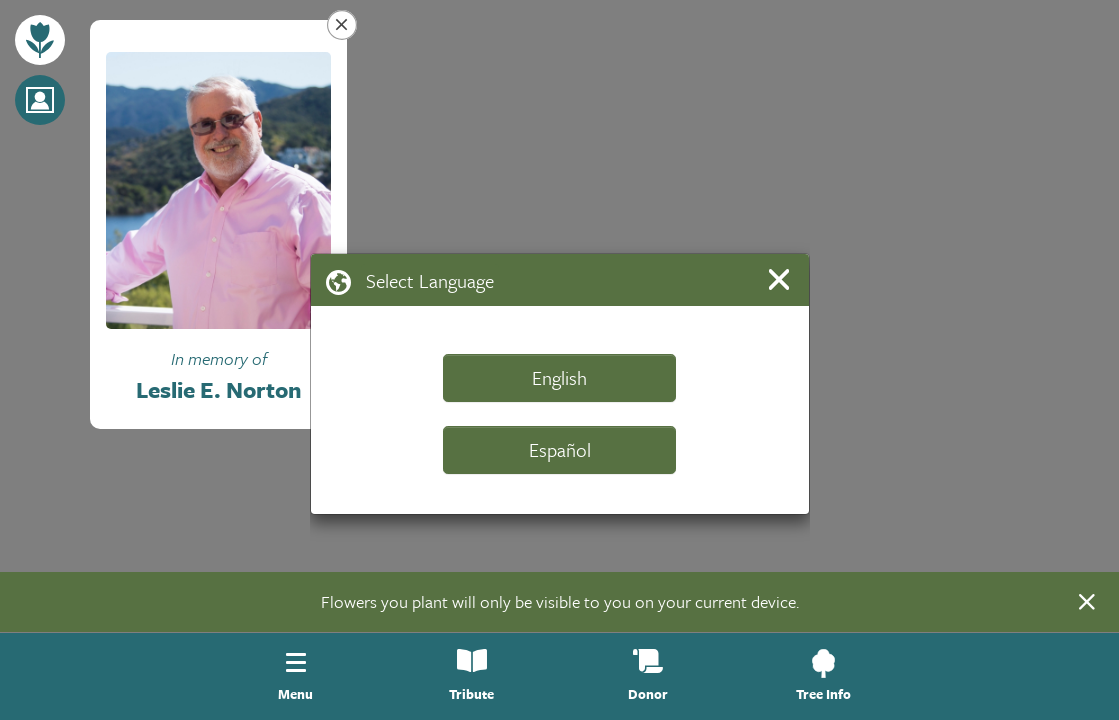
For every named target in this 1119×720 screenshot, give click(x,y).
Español (560, 449)
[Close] (782, 279)
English (559, 377)
